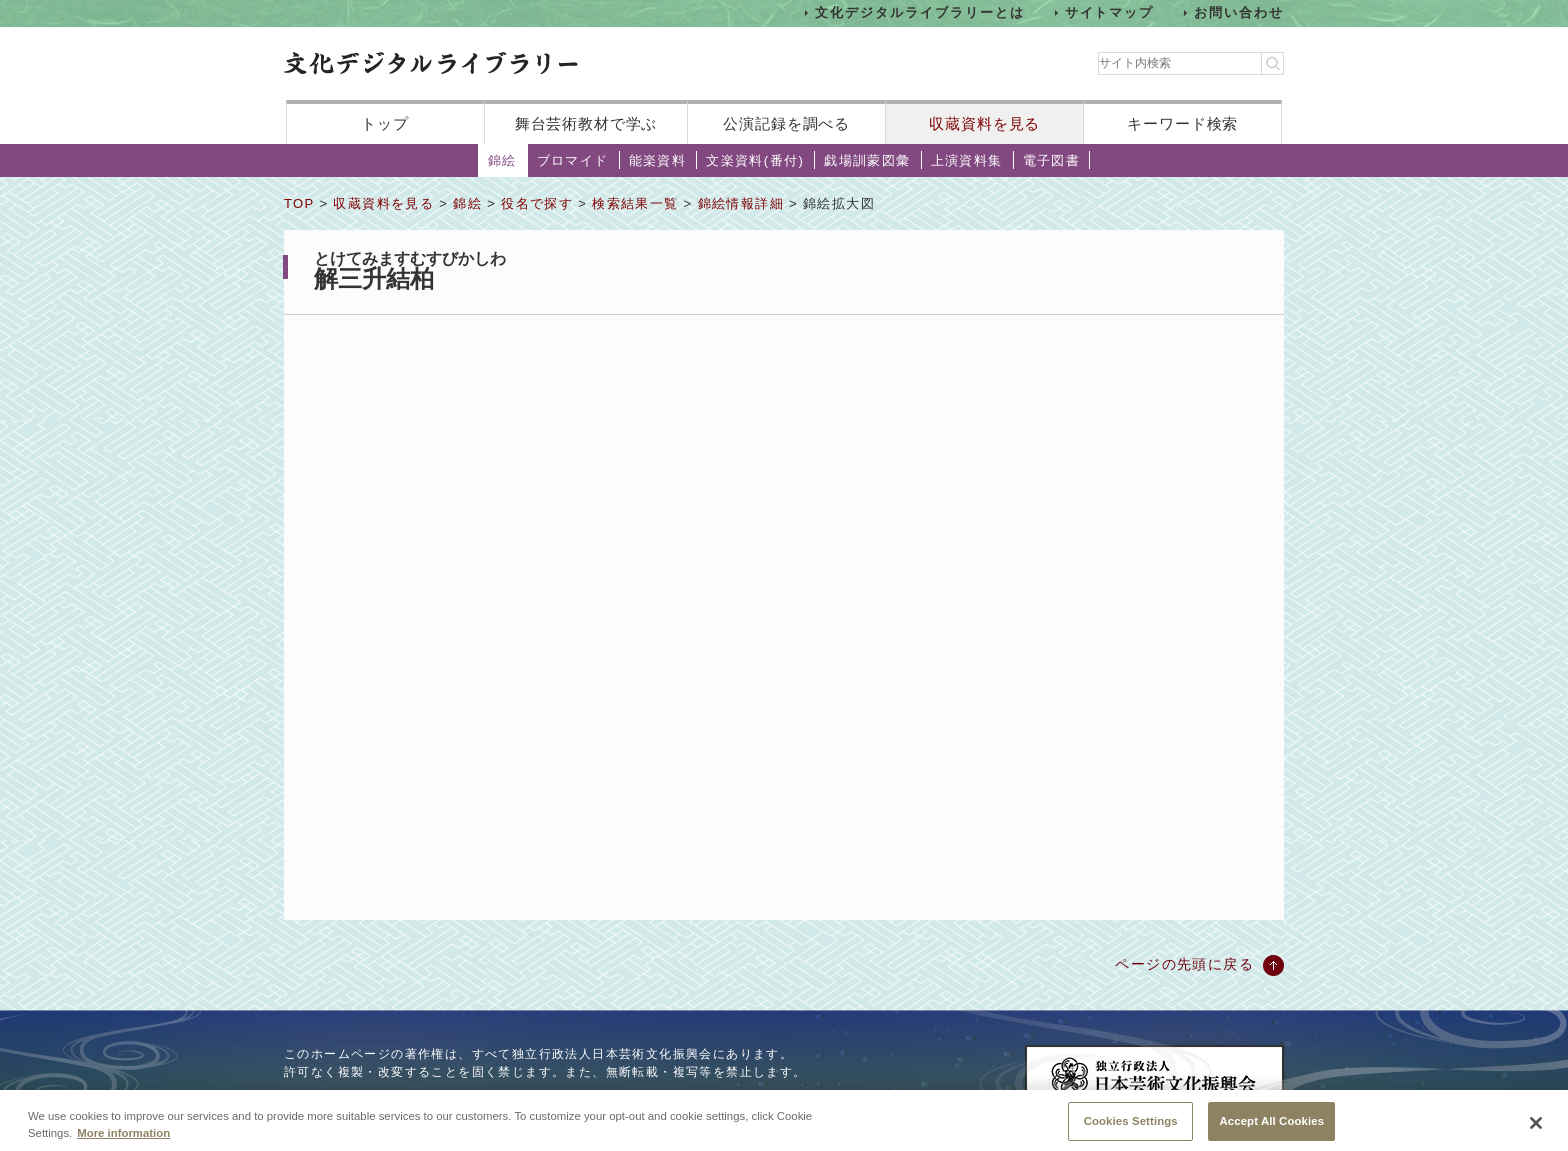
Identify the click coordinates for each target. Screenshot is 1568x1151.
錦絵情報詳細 (741, 203)
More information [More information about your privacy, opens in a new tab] (123, 1139)
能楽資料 (658, 160)
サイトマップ (1110, 12)
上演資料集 (967, 160)
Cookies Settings (1131, 1127)
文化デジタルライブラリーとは (919, 12)
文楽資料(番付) (755, 160)
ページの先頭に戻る (1184, 964)
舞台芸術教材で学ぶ (586, 123)
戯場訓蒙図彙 (867, 160)
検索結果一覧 (635, 203)
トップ (385, 123)
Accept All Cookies (1271, 1127)
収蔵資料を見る (984, 123)
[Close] (1536, 1129)
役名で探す (537, 203)
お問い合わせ (1239, 12)
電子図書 (1052, 160)
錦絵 (502, 160)
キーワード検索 (1182, 123)
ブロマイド (573, 160)
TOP (299, 203)
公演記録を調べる (786, 123)
